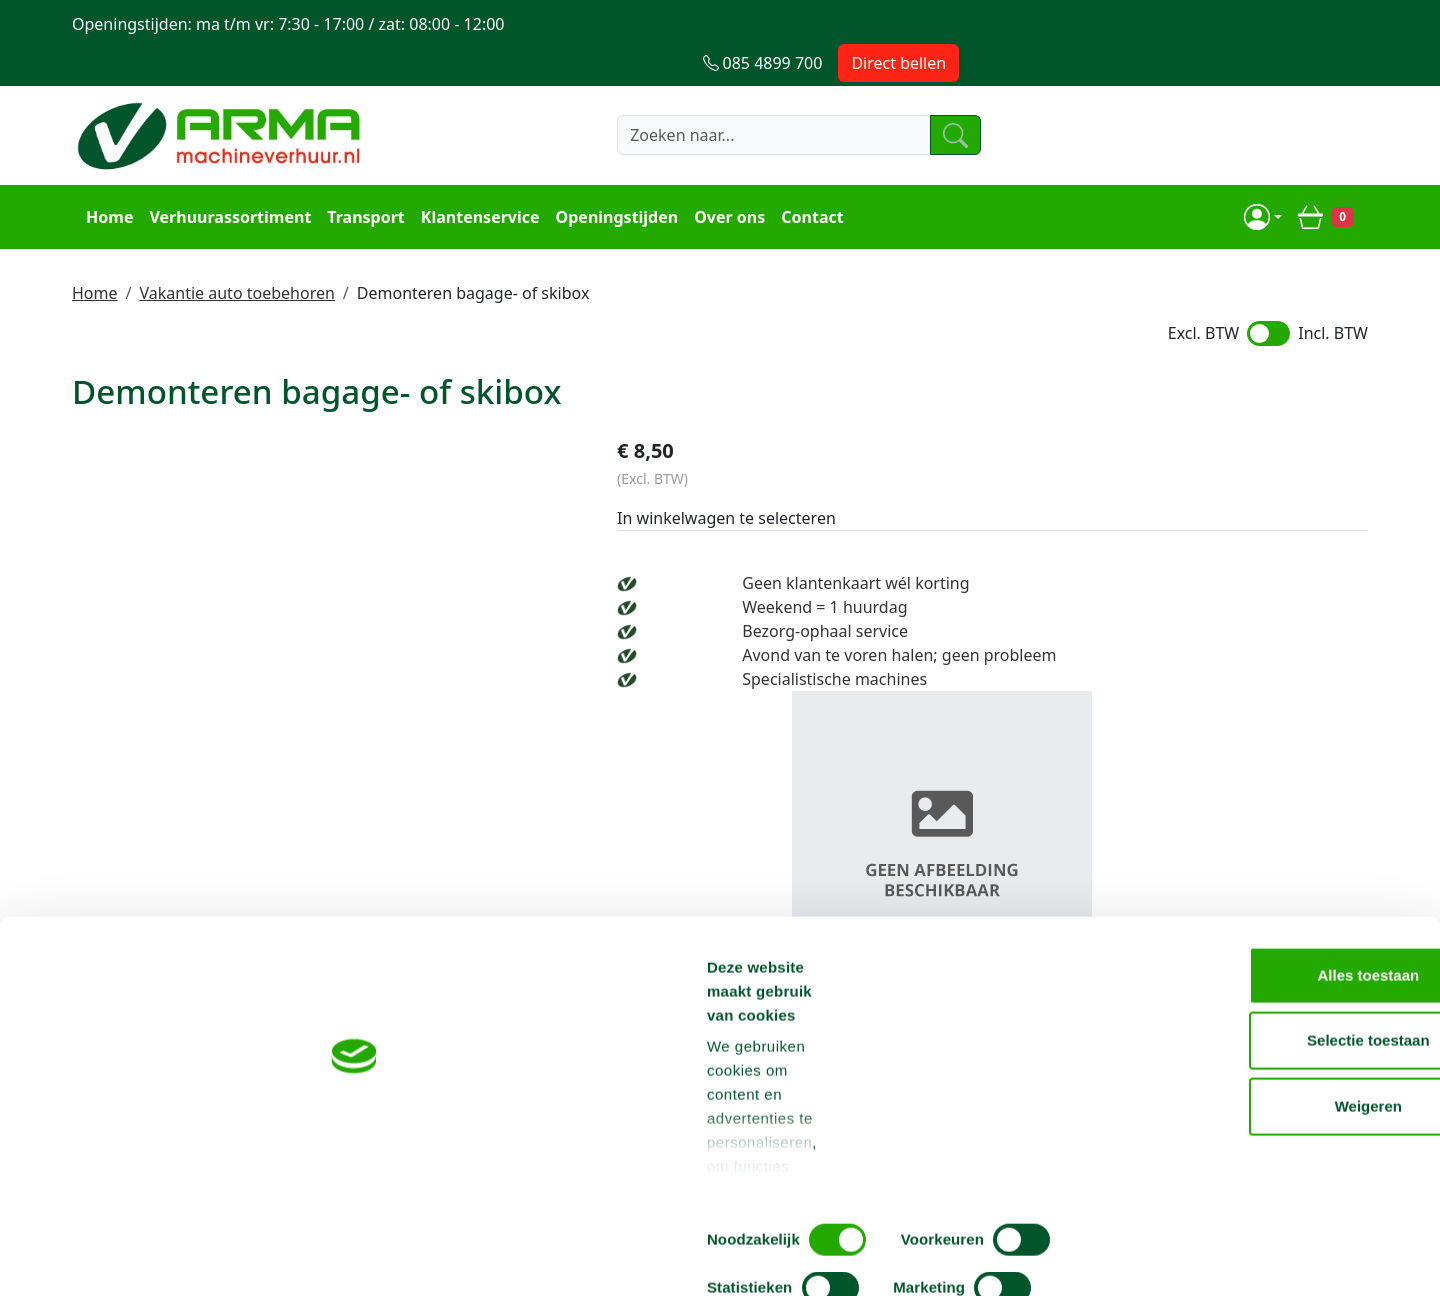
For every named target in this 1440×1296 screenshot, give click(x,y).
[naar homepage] (222, 97)
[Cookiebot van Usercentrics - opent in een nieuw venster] (129, 1257)
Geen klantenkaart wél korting (1134, 547)
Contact (806, 176)
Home (103, 176)
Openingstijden (611, 176)
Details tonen (1080, 1256)
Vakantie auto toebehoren (236, 249)
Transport (360, 176)
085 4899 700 (954, 887)
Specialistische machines (1113, 643)
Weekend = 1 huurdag (1103, 571)
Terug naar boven (720, 824)
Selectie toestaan (1273, 1099)
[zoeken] (944, 97)
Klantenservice (474, 176)
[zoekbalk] (744, 97)
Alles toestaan (1273, 1033)
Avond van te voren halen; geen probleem (1178, 619)
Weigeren (1272, 1164)
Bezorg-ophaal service (1104, 595)
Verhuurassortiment (224, 176)
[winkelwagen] (1332, 176)
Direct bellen (1307, 24)
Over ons (723, 176)
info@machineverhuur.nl (1232, 887)
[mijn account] (1269, 176)
